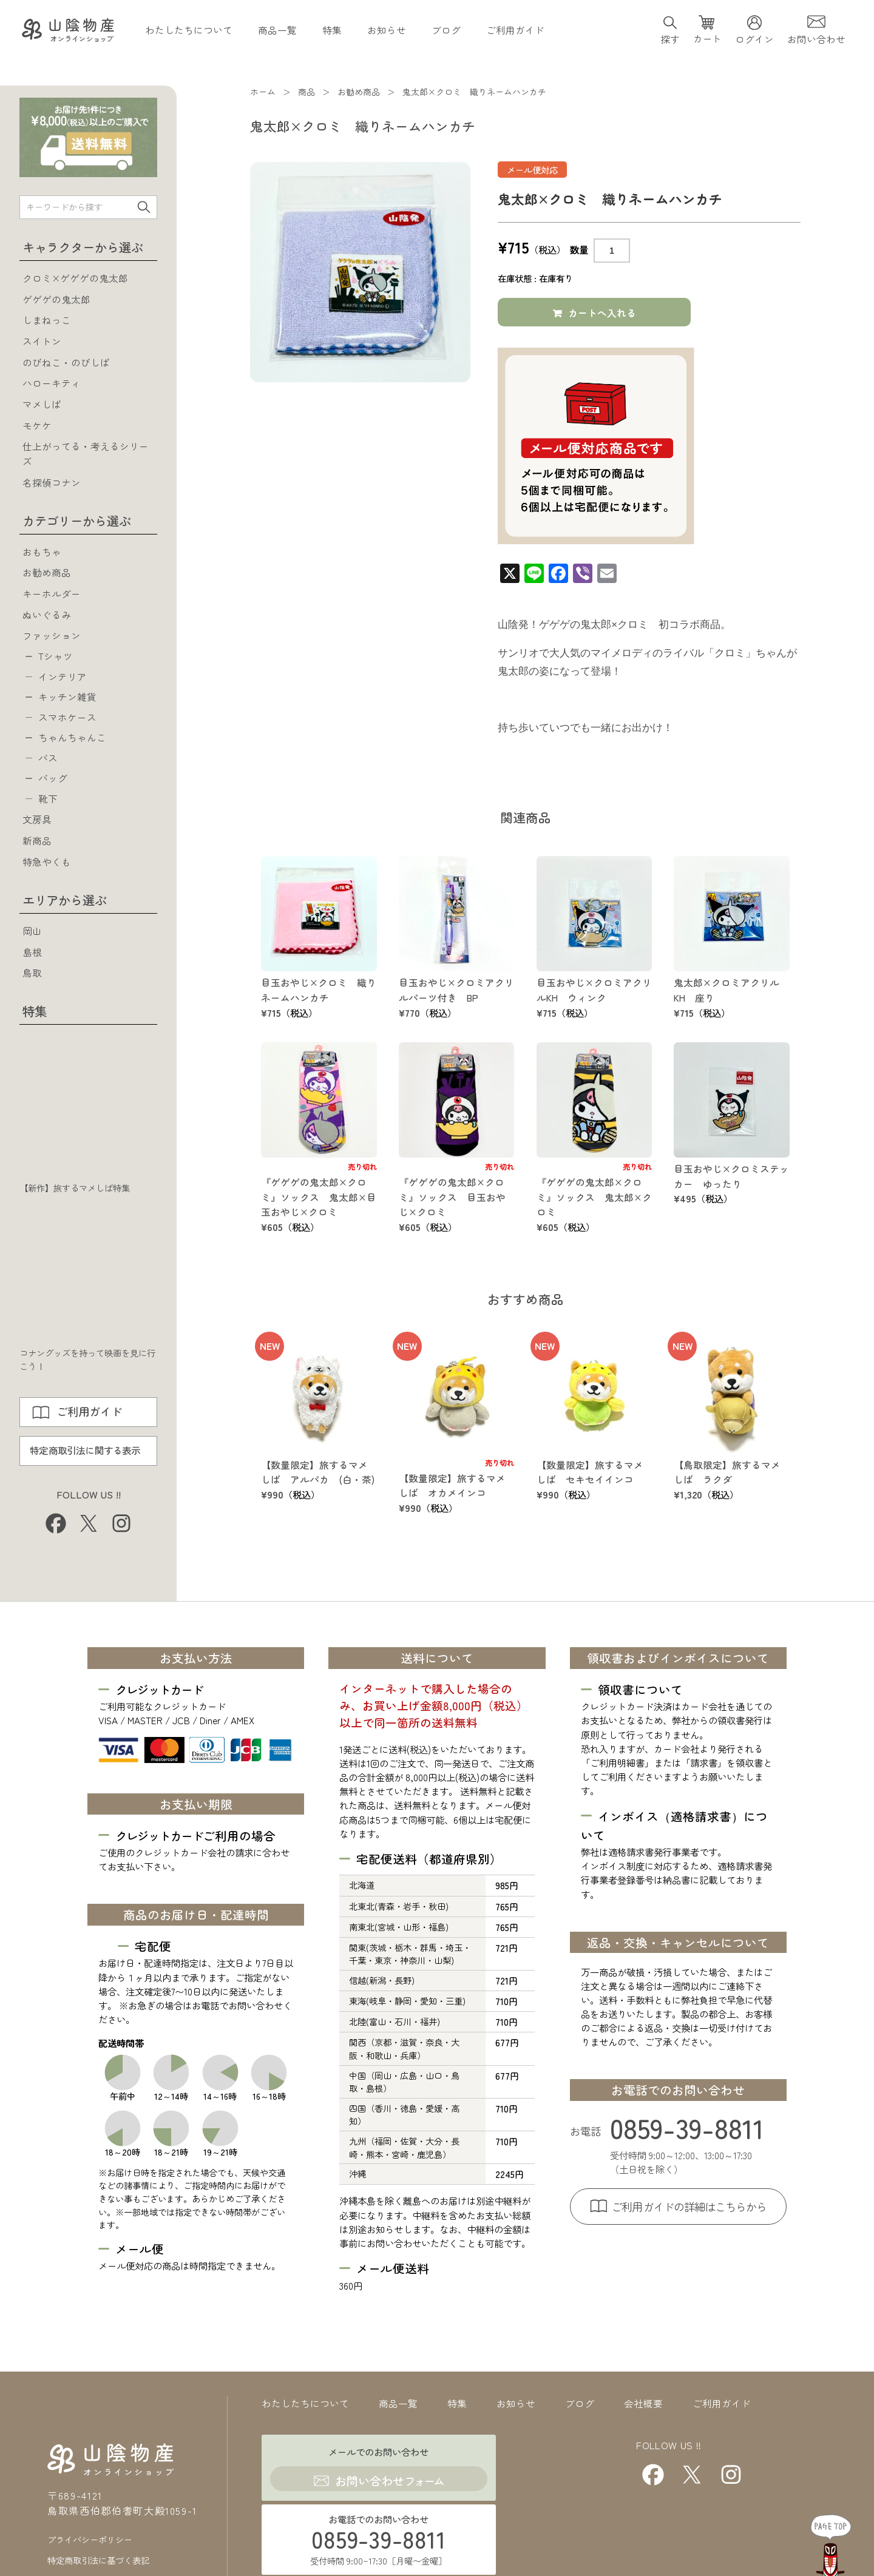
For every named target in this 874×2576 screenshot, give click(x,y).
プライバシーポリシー (89, 2509)
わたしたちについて (188, 31)
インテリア (62, 677)
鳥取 (32, 978)
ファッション (51, 635)
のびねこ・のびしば (66, 362)
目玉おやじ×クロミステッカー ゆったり (727, 1178)
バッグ (52, 782)
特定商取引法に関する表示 (85, 1456)
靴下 (48, 804)
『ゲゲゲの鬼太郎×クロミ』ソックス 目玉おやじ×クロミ (452, 1199)
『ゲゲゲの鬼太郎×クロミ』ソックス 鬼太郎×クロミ (590, 1199)
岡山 (32, 936)
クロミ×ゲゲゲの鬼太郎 (75, 278)
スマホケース (67, 719)
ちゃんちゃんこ (72, 740)
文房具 (37, 825)
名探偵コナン (51, 482)
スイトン (41, 341)
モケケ (37, 425)
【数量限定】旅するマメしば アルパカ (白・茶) (318, 1474)
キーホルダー (51, 593)
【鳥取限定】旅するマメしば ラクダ (727, 1474)
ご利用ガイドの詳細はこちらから (689, 2209)
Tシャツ (55, 656)
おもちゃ (41, 551)
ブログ (446, 31)
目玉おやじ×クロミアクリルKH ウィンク (590, 993)
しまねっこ (46, 319)
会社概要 (643, 2405)
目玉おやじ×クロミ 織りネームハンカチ (314, 993)
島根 (32, 957)
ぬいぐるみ (46, 614)
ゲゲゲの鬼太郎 (56, 299)
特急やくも (46, 867)
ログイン (754, 40)
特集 (332, 31)
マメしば (41, 404)
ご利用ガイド (515, 31)
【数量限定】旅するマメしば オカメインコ (452, 1488)
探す (669, 40)
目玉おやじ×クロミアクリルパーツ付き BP (452, 993)
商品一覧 (277, 31)
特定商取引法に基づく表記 (98, 2526)
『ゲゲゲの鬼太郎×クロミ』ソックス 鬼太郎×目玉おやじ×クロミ (314, 1199)
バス (48, 761)
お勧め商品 (46, 572)
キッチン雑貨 (67, 698)
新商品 (37, 845)
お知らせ (386, 31)
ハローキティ (51, 383)
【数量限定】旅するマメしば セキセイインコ (590, 1474)
